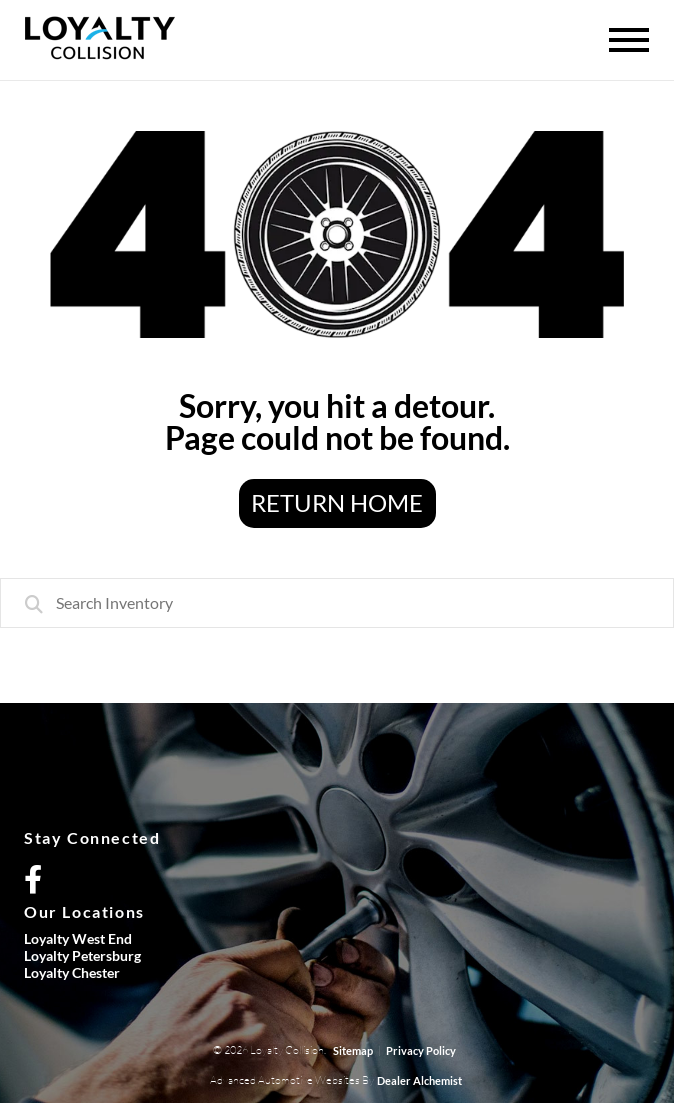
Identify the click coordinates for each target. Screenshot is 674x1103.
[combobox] (337, 603)
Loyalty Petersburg (82, 955)
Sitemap (353, 1050)
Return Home (337, 502)
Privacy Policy (421, 1050)
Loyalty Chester (72, 972)
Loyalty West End (78, 938)
